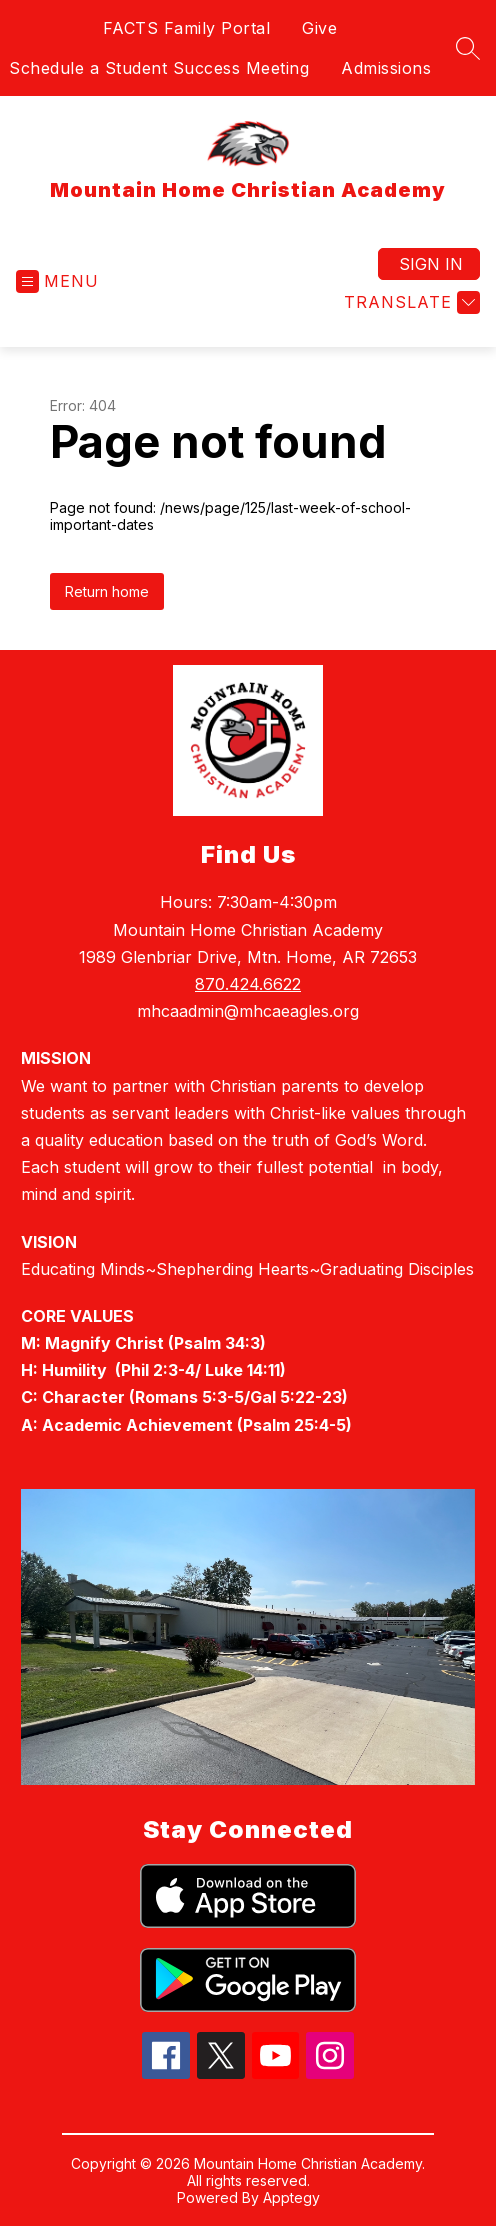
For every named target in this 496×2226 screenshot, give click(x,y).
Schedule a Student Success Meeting (159, 68)
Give (319, 28)
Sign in (431, 264)
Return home (107, 591)
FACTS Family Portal (187, 28)
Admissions (386, 68)
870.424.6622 (248, 984)
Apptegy (291, 2197)
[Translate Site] (409, 302)
